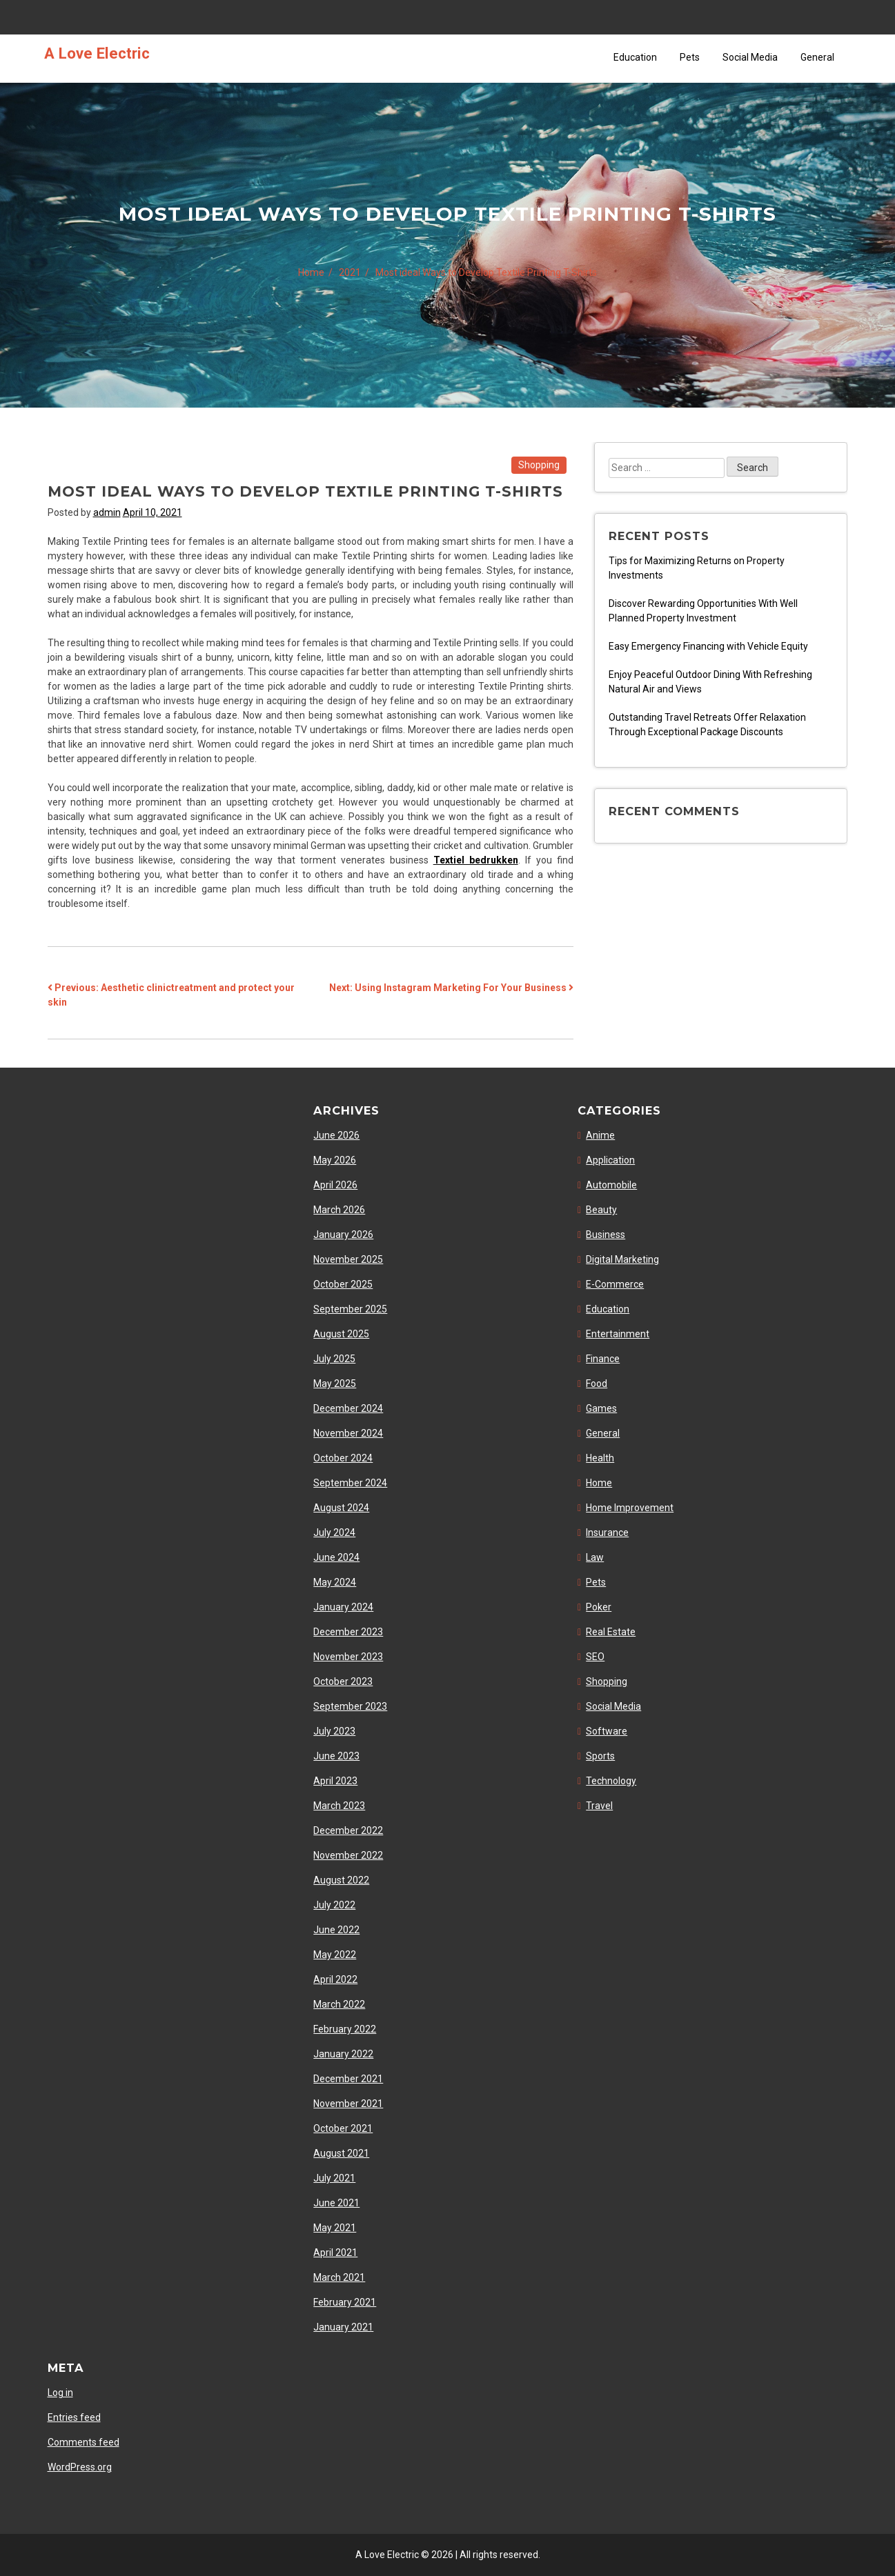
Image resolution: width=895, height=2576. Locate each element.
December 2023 (348, 1631)
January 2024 (343, 1607)
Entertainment (617, 1333)
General (817, 57)
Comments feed (83, 2442)
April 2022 (335, 1979)
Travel (599, 1805)
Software (606, 1731)
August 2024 (341, 1507)
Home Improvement (629, 1507)
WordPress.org (80, 2467)
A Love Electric (97, 53)
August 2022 (341, 1880)
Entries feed (74, 2417)
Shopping (539, 464)
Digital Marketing (622, 1259)
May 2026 (334, 1160)
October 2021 (343, 2128)
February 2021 (344, 2302)
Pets (690, 57)
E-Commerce (615, 1284)
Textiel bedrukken (475, 860)
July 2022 (334, 1904)
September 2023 (350, 1706)
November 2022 (348, 1855)
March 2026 (339, 1209)
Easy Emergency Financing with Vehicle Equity (708, 646)
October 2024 (343, 1458)
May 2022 (334, 1954)
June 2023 (336, 1755)
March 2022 (339, 2004)
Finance (603, 1358)
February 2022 (344, 2029)
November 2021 (348, 2103)
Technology (611, 1780)
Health (600, 1458)
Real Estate (611, 1631)
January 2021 (343, 2327)
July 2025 (334, 1358)
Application (610, 1160)
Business (605, 1234)
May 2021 (334, 2227)
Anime (600, 1135)
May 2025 (334, 1383)
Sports (600, 1755)
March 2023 (339, 1805)
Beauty (601, 1209)
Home (599, 1482)
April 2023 (335, 1780)
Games (601, 1408)
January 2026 (343, 1234)
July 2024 (334, 1532)
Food (596, 1383)
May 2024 (334, 1582)
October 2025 (343, 1284)
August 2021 (341, 2153)
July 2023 (334, 1731)
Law (595, 1557)
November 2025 (348, 1259)
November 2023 (348, 1656)
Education (635, 57)
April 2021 (335, 2252)
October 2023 (343, 1681)
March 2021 (339, 2277)
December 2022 (348, 1830)
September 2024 (350, 1482)
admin (107, 512)
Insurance (607, 1532)
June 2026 (336, 1135)
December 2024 (348, 1408)
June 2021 (336, 2202)
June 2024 (336, 1557)
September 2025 (350, 1309)
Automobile (611, 1184)
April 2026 (335, 1184)
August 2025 (341, 1333)
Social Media (750, 57)
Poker (598, 1607)
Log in (60, 2392)
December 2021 (348, 2078)
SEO (595, 1656)
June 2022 (336, 1929)
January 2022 (343, 2053)
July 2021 (334, 2178)
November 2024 (348, 1433)
